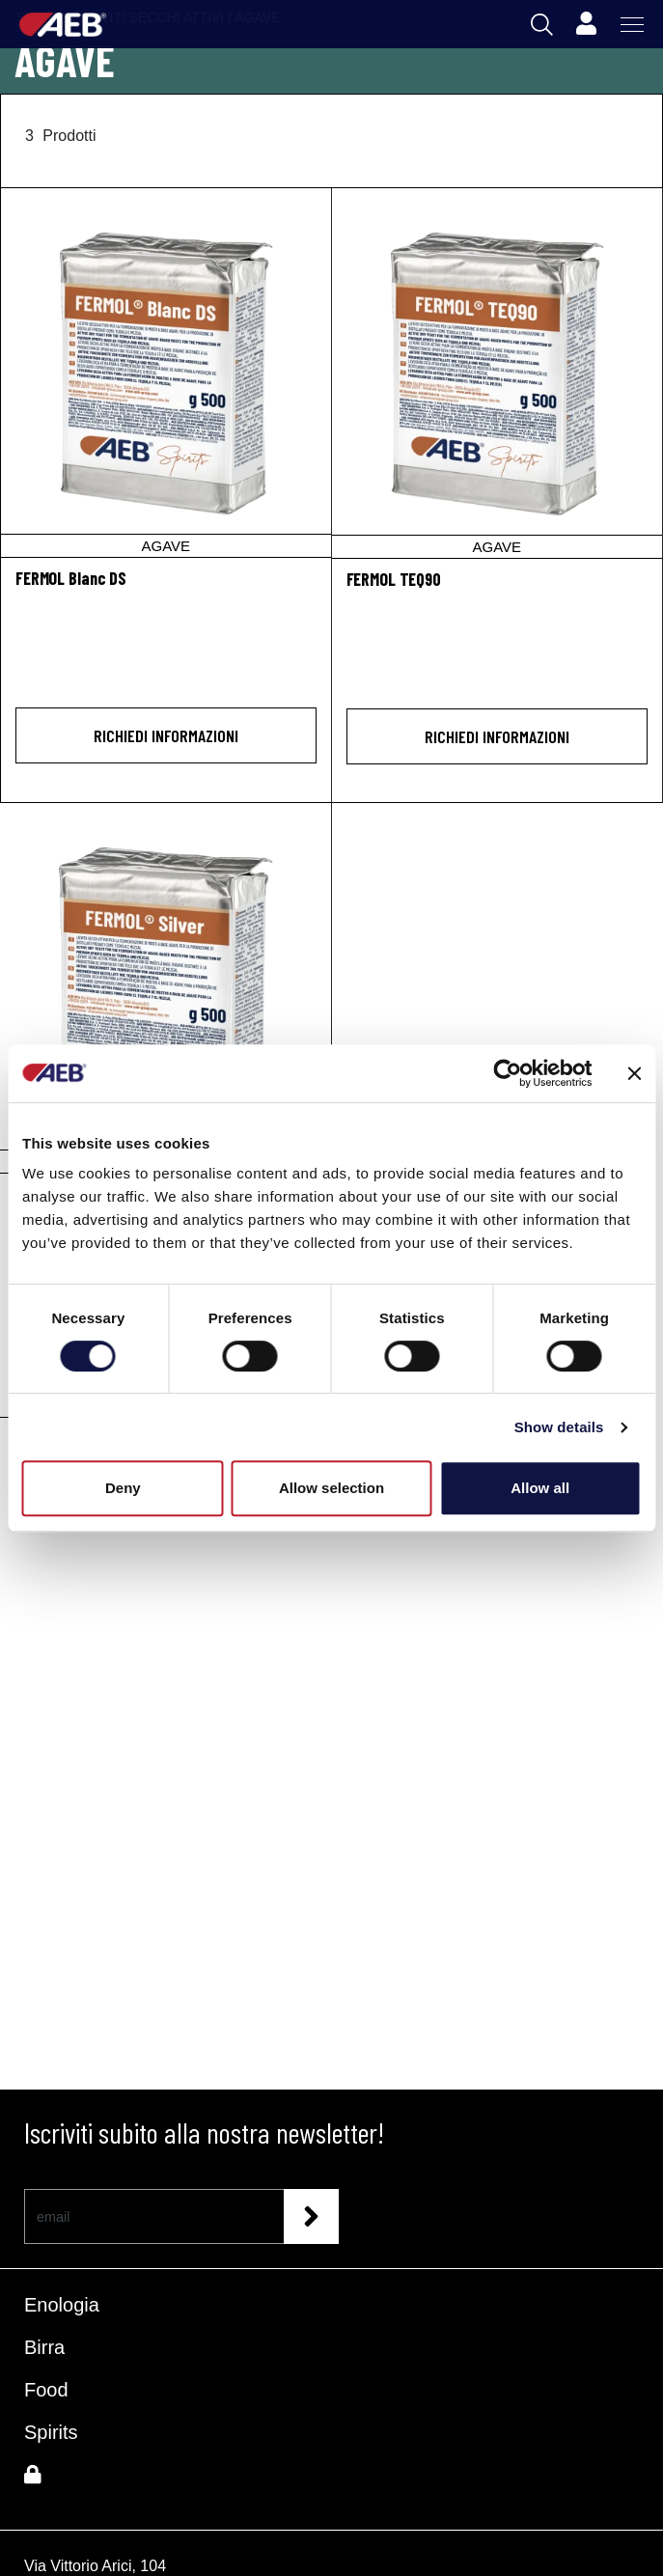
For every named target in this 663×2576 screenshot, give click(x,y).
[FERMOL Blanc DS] (166, 372)
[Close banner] (634, 1073)
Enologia (61, 2304)
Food (46, 2389)
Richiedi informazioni (166, 735)
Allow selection (331, 1488)
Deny (123, 1488)
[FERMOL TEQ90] (497, 373)
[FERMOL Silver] (165, 988)
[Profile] (586, 24)
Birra (44, 2347)
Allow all (540, 1488)
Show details (559, 1427)
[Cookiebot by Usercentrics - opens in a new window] (507, 1073)
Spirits (51, 2432)
